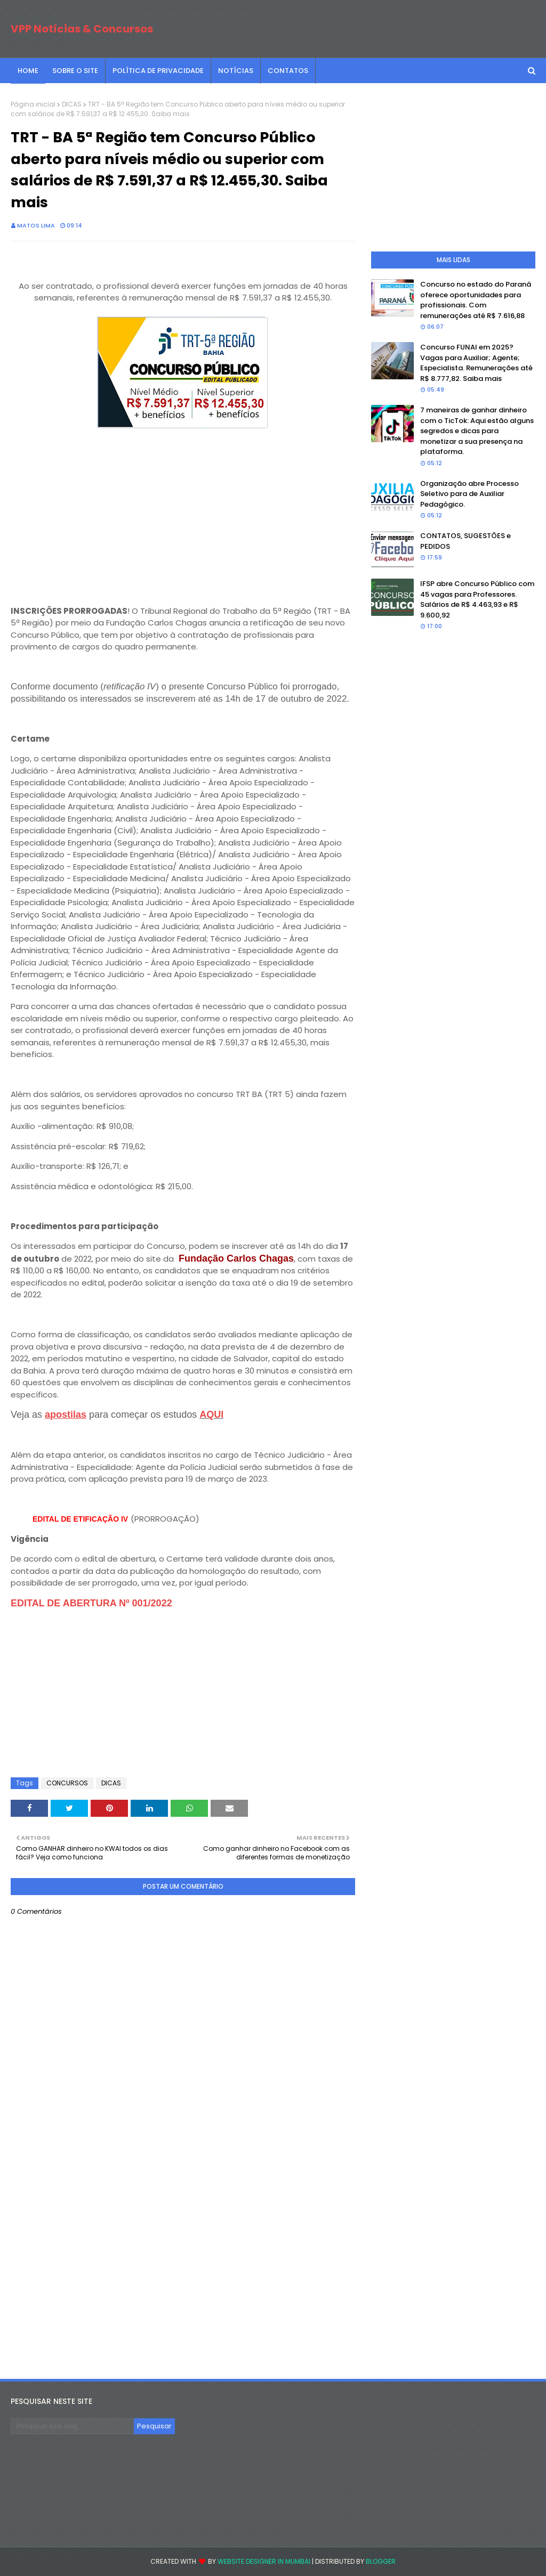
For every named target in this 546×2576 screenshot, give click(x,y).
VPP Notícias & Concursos (82, 28)
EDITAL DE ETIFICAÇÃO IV (80, 1519)
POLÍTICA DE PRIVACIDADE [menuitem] (158, 71)
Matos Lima (36, 225)
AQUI (211, 1414)
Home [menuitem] (28, 71)
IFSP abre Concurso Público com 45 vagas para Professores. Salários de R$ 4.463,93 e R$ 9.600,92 (477, 599)
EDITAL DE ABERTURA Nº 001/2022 (91, 1603)
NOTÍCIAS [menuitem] (235, 71)
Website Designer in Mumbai (264, 2561)
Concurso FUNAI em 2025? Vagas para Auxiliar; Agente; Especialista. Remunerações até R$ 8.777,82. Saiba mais (476, 363)
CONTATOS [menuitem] (288, 71)
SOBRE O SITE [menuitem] (75, 71)
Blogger (381, 2561)
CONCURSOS (67, 1782)
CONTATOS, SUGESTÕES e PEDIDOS (465, 541)
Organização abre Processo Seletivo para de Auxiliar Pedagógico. (469, 493)
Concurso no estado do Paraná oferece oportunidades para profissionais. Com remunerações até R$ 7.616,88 (475, 300)
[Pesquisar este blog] (72, 2426)
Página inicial (33, 104)
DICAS (72, 104)
